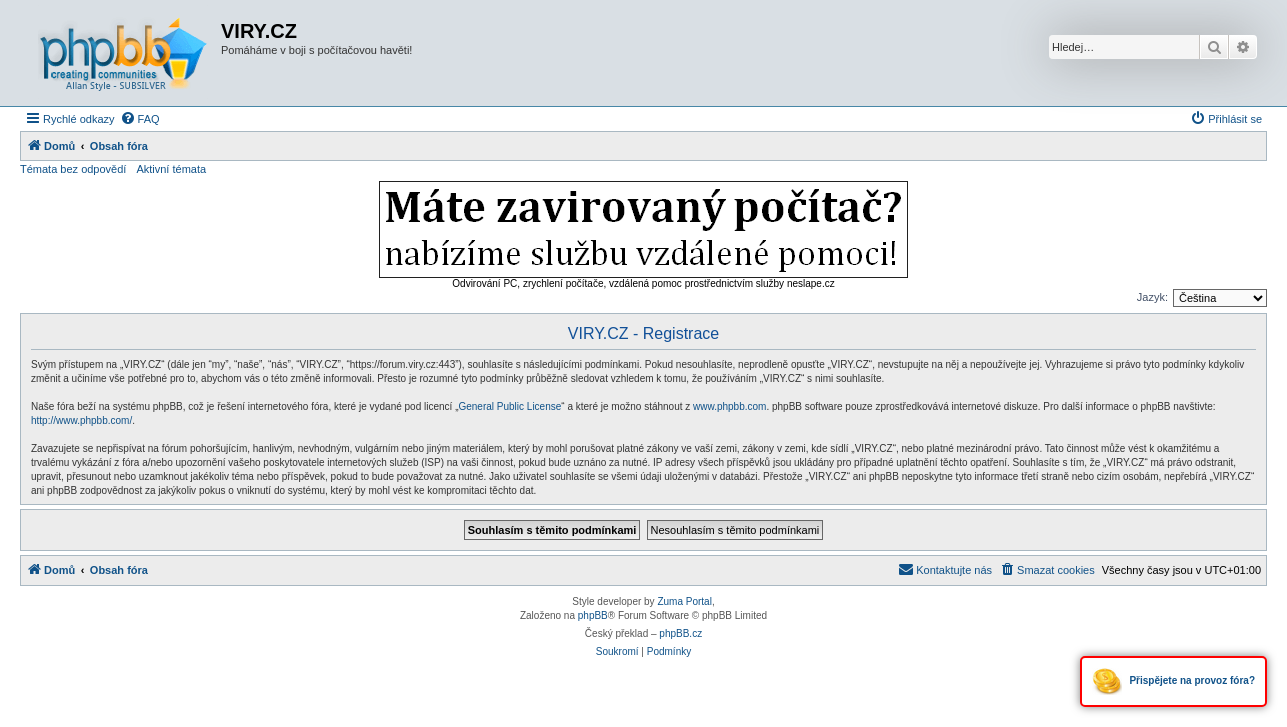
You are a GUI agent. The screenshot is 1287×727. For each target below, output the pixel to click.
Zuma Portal (684, 601)
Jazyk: (1152, 297)
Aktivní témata (171, 169)
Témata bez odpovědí (73, 169)
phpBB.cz (680, 633)
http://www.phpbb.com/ (81, 420)
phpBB (593, 615)
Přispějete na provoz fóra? (1173, 681)
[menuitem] (140, 119)
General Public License (509, 406)
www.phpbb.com (729, 406)
